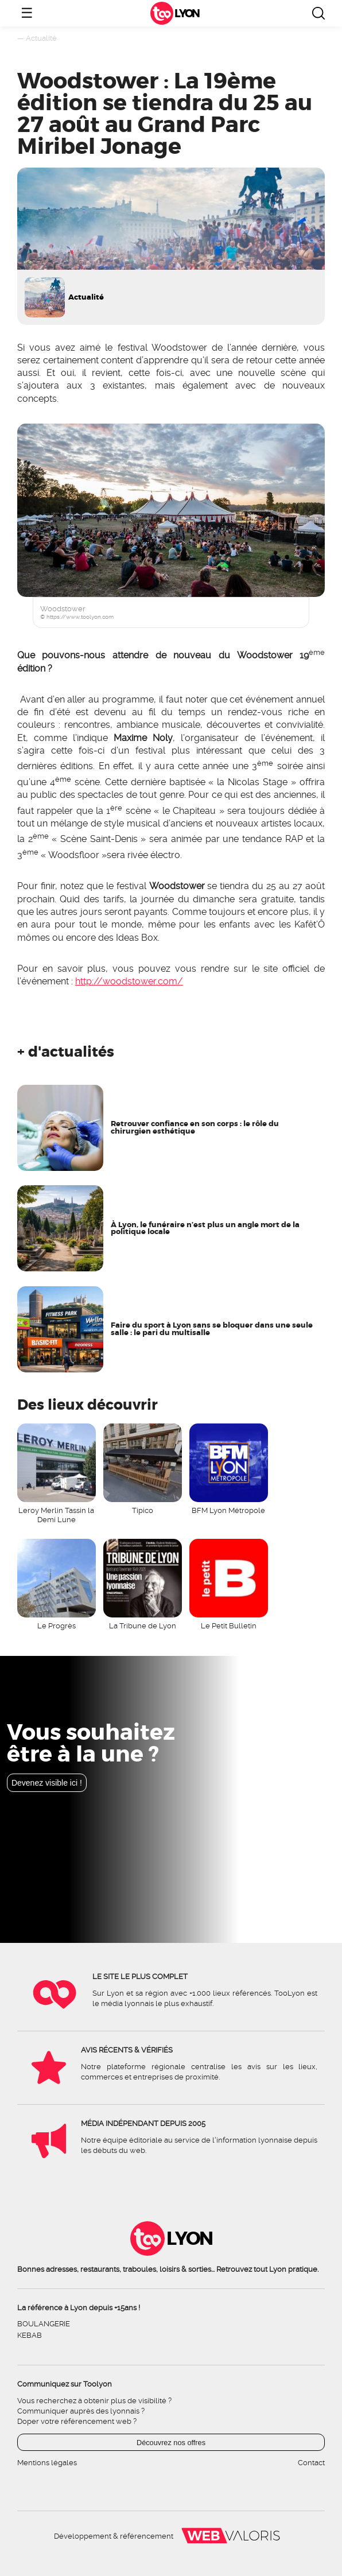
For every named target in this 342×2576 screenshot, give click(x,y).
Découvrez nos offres (171, 2442)
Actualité (41, 38)
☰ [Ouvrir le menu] (27, 13)
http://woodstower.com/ (129, 981)
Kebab (29, 2335)
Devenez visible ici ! (46, 1782)
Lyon (186, 13)
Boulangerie (43, 2323)
